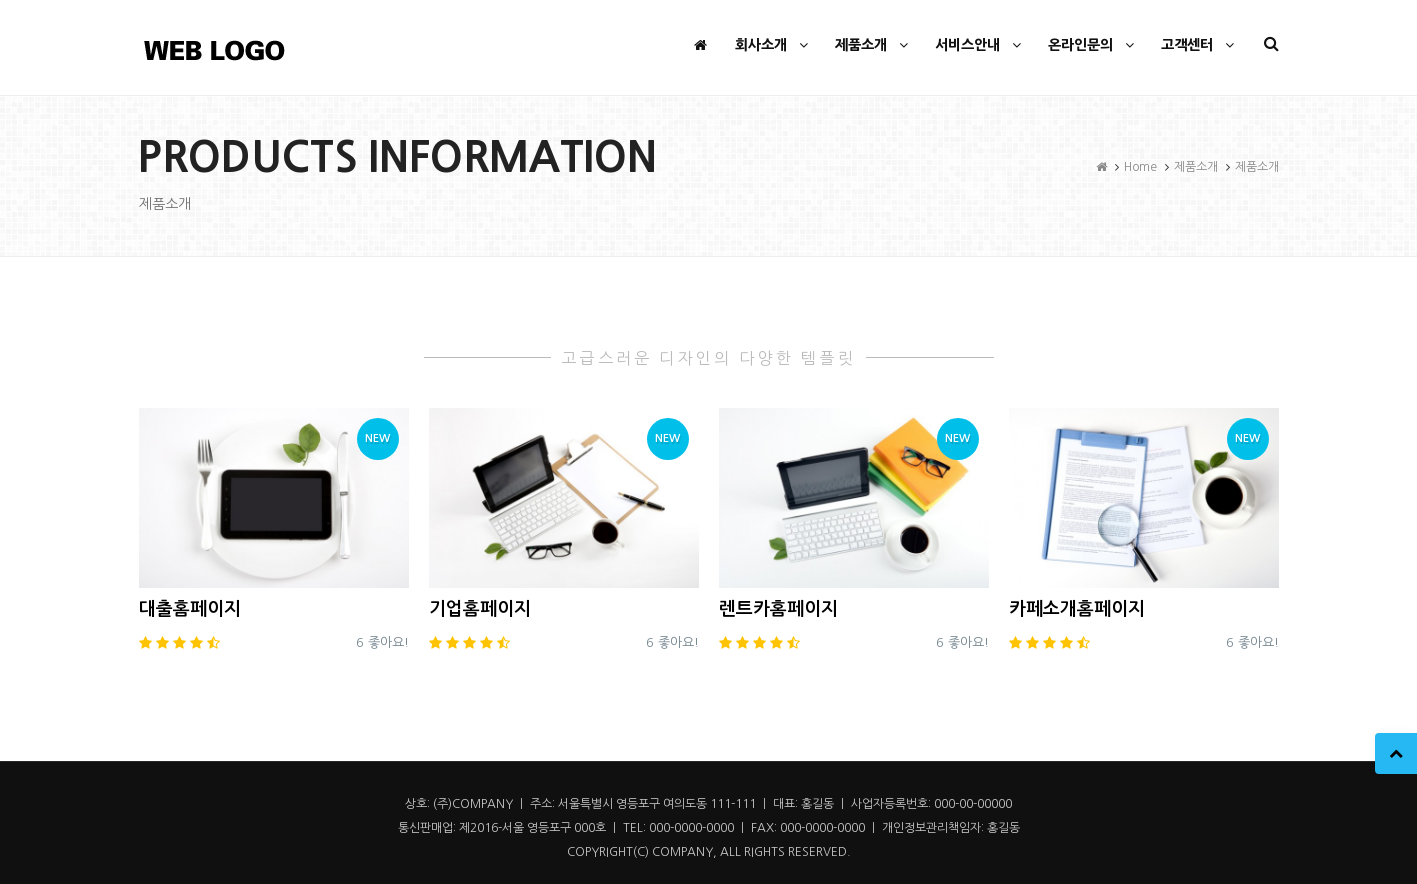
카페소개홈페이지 (1077, 609)
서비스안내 (980, 45)
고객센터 (1200, 45)
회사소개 (774, 45)
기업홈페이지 (480, 609)
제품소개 (874, 45)
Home (1140, 167)
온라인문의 (1093, 45)
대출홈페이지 (190, 609)
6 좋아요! (382, 642)
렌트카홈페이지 (778, 609)
